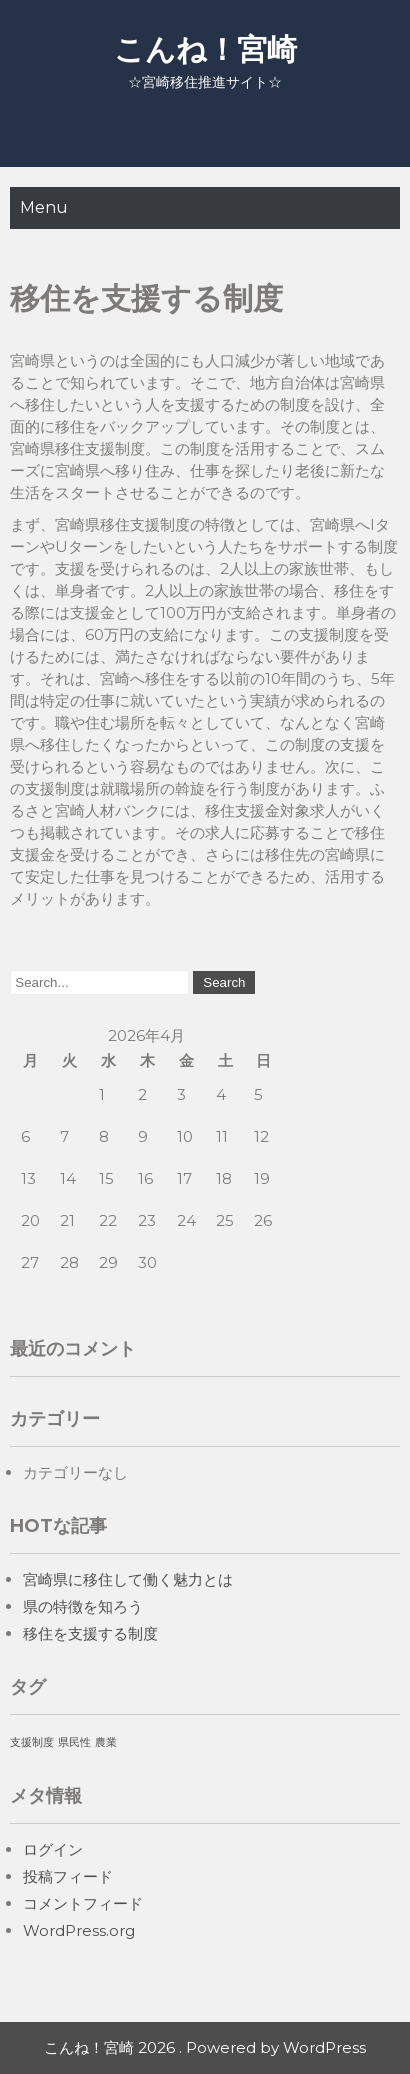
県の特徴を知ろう (83, 1606)
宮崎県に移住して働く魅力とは (128, 1579)
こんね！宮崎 (205, 49)
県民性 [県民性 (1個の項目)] (74, 1742)
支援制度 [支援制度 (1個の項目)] (32, 1742)
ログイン (53, 1849)
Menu (44, 207)
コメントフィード (83, 1903)
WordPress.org (79, 1930)
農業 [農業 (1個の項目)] (106, 1742)
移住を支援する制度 (90, 1633)
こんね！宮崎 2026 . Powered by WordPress (205, 2047)
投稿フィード (68, 1876)
